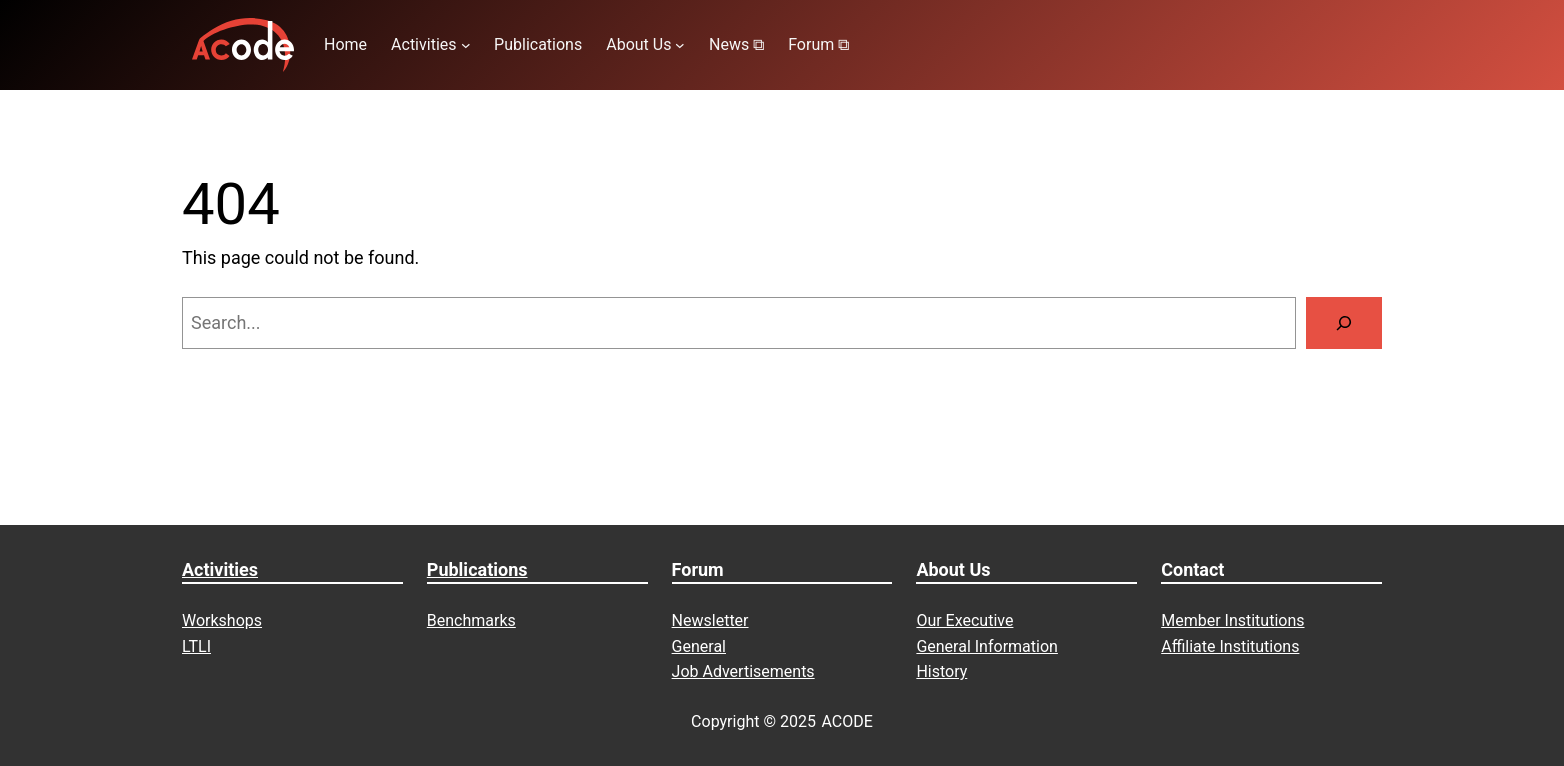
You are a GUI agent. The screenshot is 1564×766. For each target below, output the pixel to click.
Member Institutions (1232, 620)
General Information (987, 646)
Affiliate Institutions (1230, 646)
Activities (220, 569)
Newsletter (710, 620)
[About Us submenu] (680, 45)
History (941, 671)
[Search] (1344, 323)
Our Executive (964, 620)
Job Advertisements (743, 671)
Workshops (222, 620)
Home (345, 44)
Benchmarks (471, 620)
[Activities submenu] (466, 45)
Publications (477, 569)
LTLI (196, 646)
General (699, 646)
